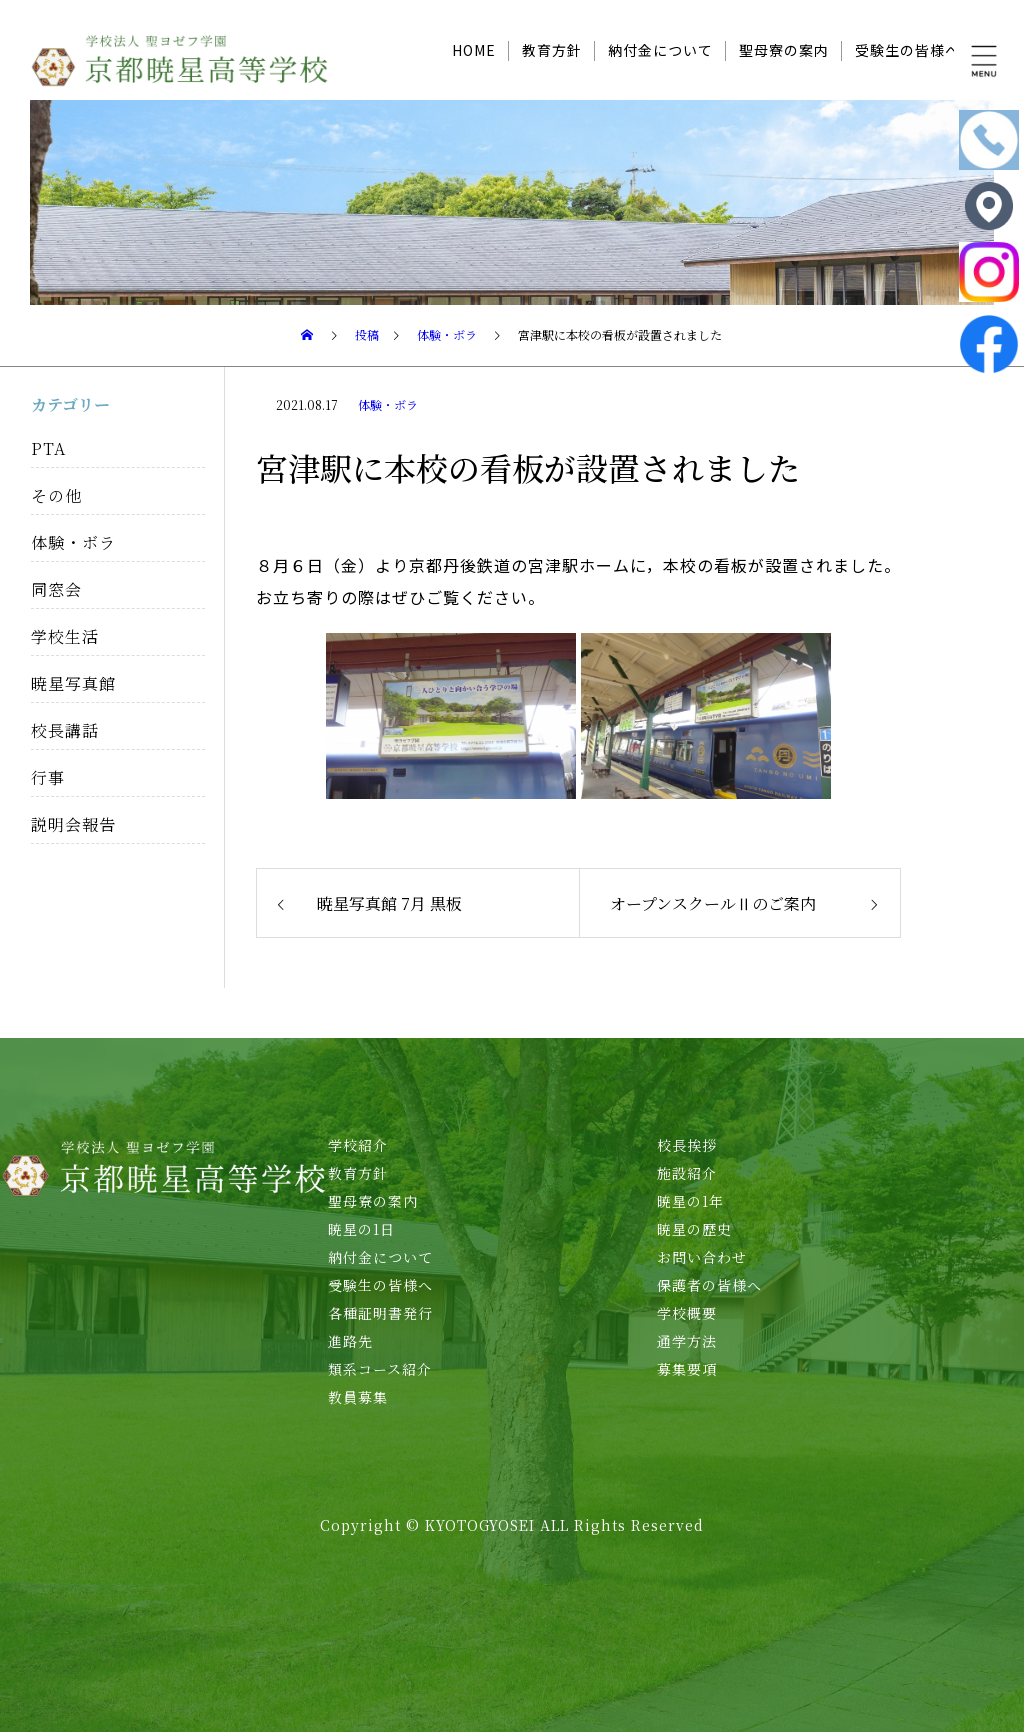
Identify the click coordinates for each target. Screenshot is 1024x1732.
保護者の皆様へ (709, 1285)
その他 (56, 495)
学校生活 (65, 636)
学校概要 (687, 1313)
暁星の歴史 (694, 1229)
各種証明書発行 (380, 1313)
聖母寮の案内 (784, 50)
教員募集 (358, 1397)
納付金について (660, 50)
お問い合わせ (702, 1257)
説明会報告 (73, 824)
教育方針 (552, 50)
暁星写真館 (73, 683)
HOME (474, 50)
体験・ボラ (388, 404)
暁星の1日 (361, 1229)
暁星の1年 (690, 1201)
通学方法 (687, 1341)
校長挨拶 (687, 1145)
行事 (48, 777)
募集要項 (687, 1369)
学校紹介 (358, 1145)
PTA (48, 448)
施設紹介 (687, 1173)
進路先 (350, 1341)
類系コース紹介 (380, 1369)
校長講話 (65, 730)
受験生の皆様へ (907, 50)
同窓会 (56, 589)
